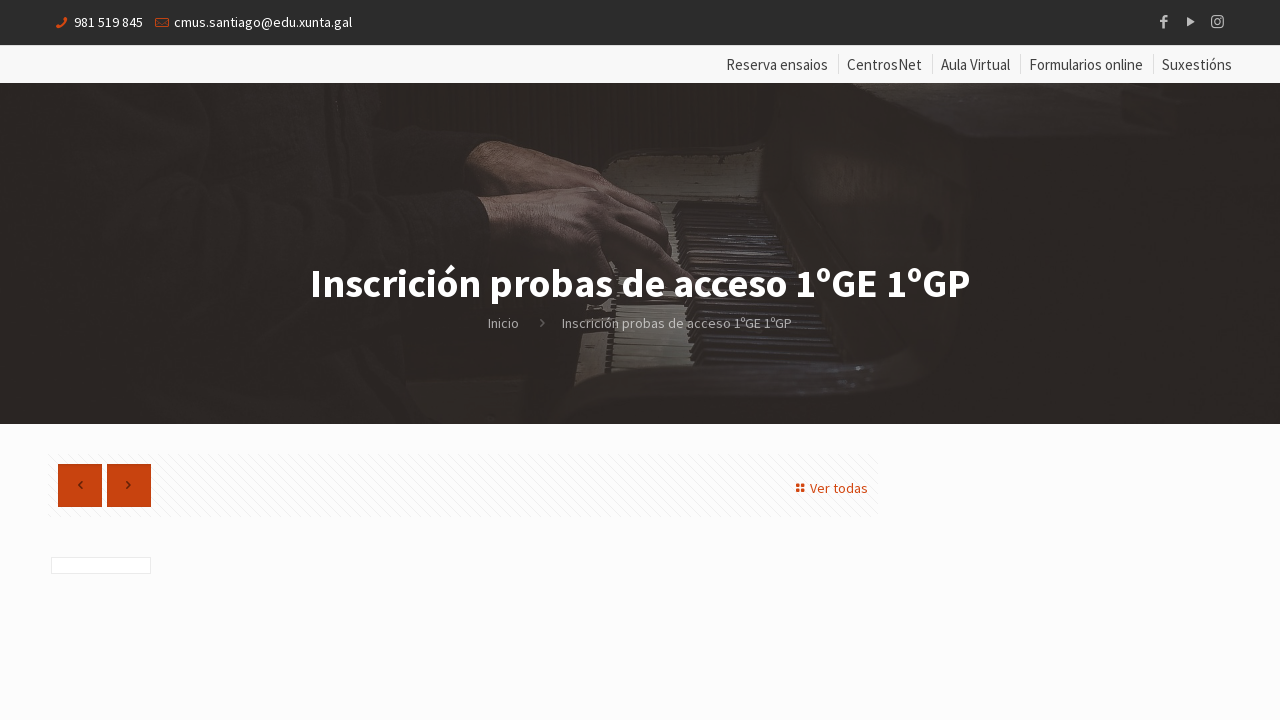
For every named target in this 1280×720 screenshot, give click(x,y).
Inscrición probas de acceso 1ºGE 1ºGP (677, 323)
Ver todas (829, 488)
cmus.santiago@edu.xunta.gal (263, 22)
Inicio (503, 323)
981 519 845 (108, 22)
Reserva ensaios (777, 64)
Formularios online (1086, 64)
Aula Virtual (975, 64)
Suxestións (1197, 64)
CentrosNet (884, 64)
